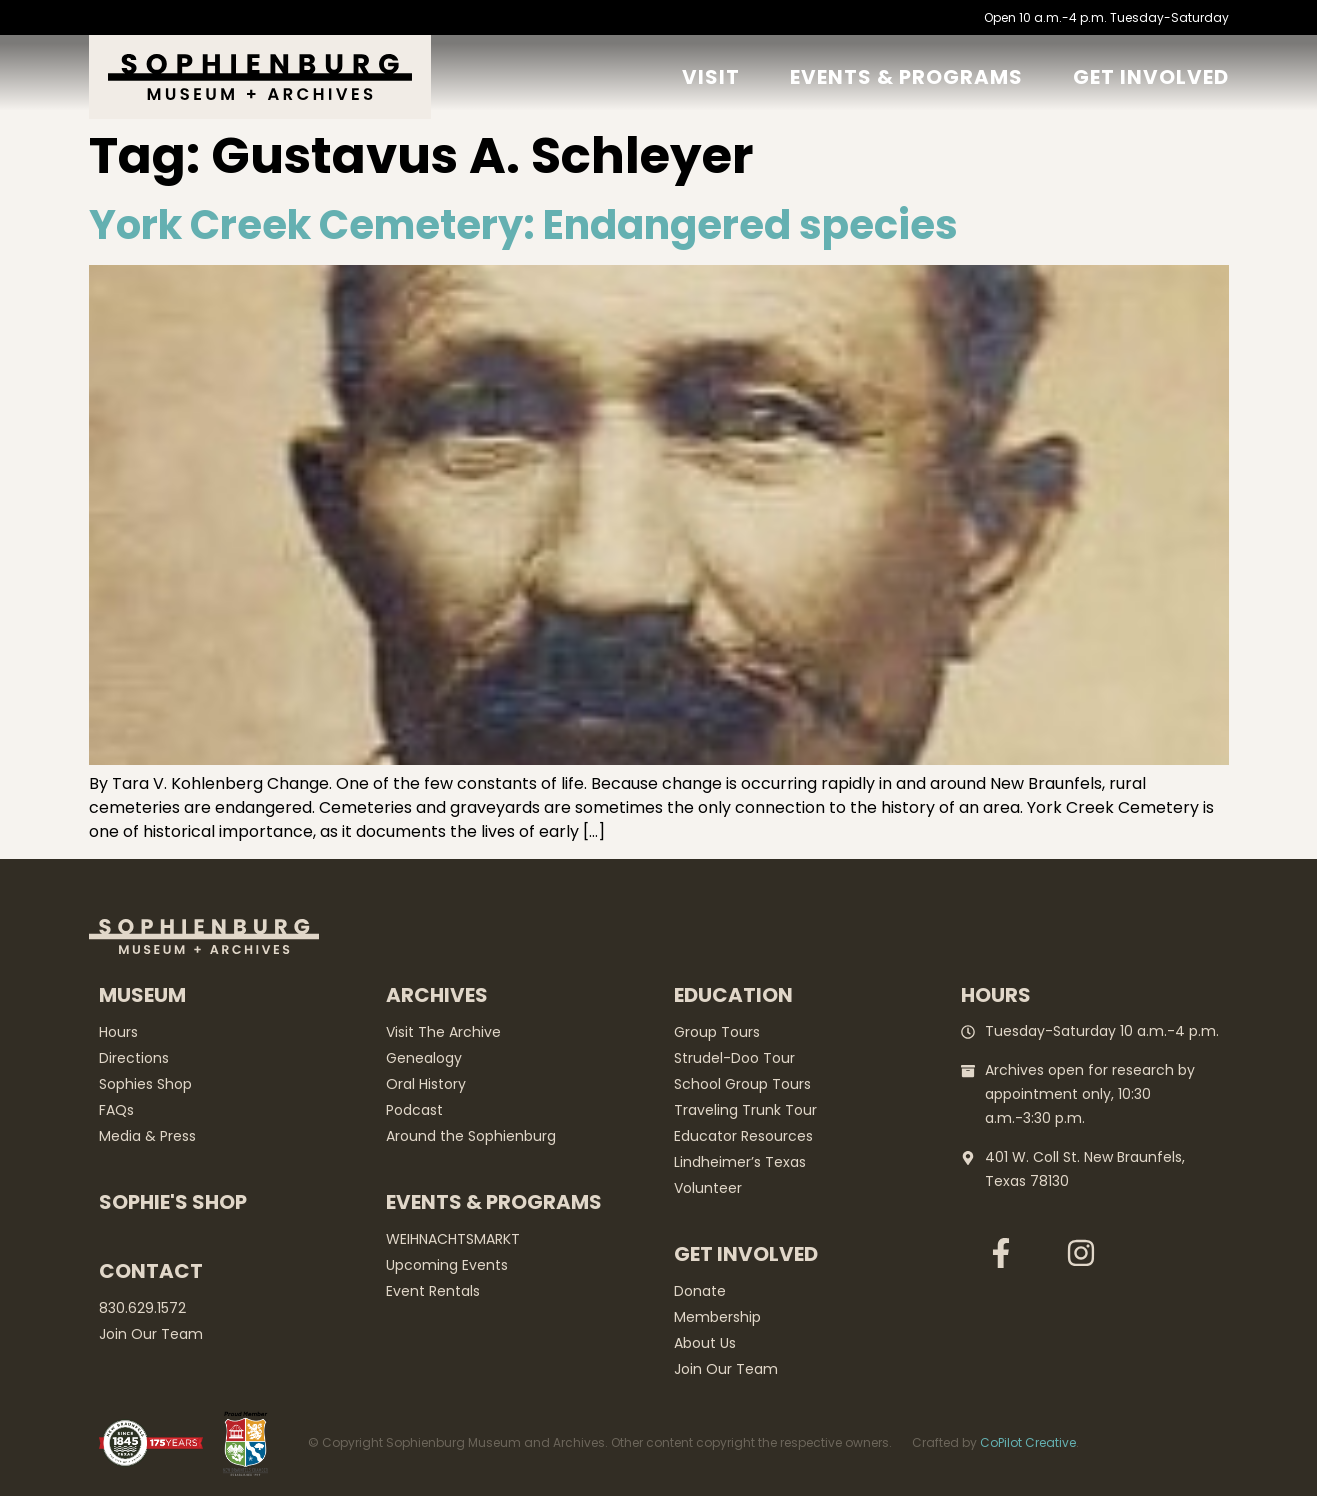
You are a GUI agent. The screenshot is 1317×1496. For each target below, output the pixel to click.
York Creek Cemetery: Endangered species (523, 225)
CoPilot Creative (1028, 1442)
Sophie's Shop (173, 1202)
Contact (151, 1271)
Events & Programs (906, 77)
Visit (711, 77)
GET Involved (1151, 77)
